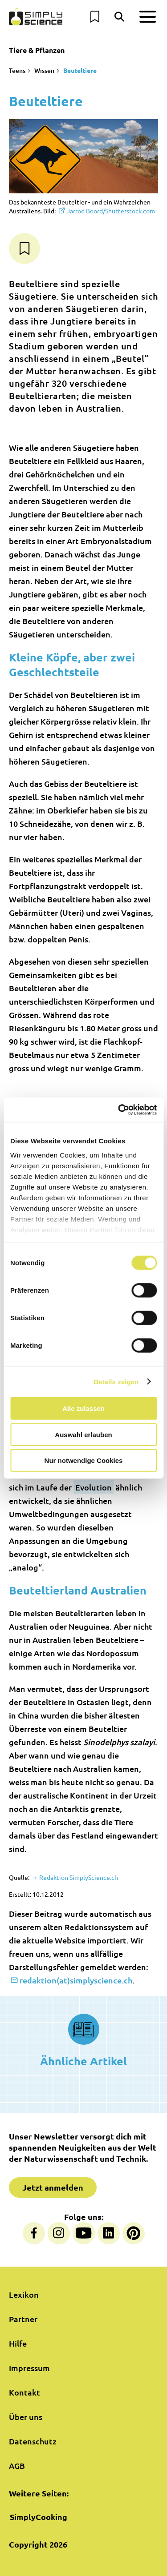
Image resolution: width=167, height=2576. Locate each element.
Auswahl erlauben (83, 1434)
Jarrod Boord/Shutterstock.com (111, 211)
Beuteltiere (80, 70)
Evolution (93, 1487)
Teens (17, 70)
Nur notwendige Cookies (84, 1460)
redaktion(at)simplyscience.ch (76, 1980)
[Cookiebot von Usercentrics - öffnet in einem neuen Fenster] (119, 1109)
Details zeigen (116, 1381)
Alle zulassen (83, 1408)
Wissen (44, 70)
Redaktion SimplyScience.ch (78, 1877)
